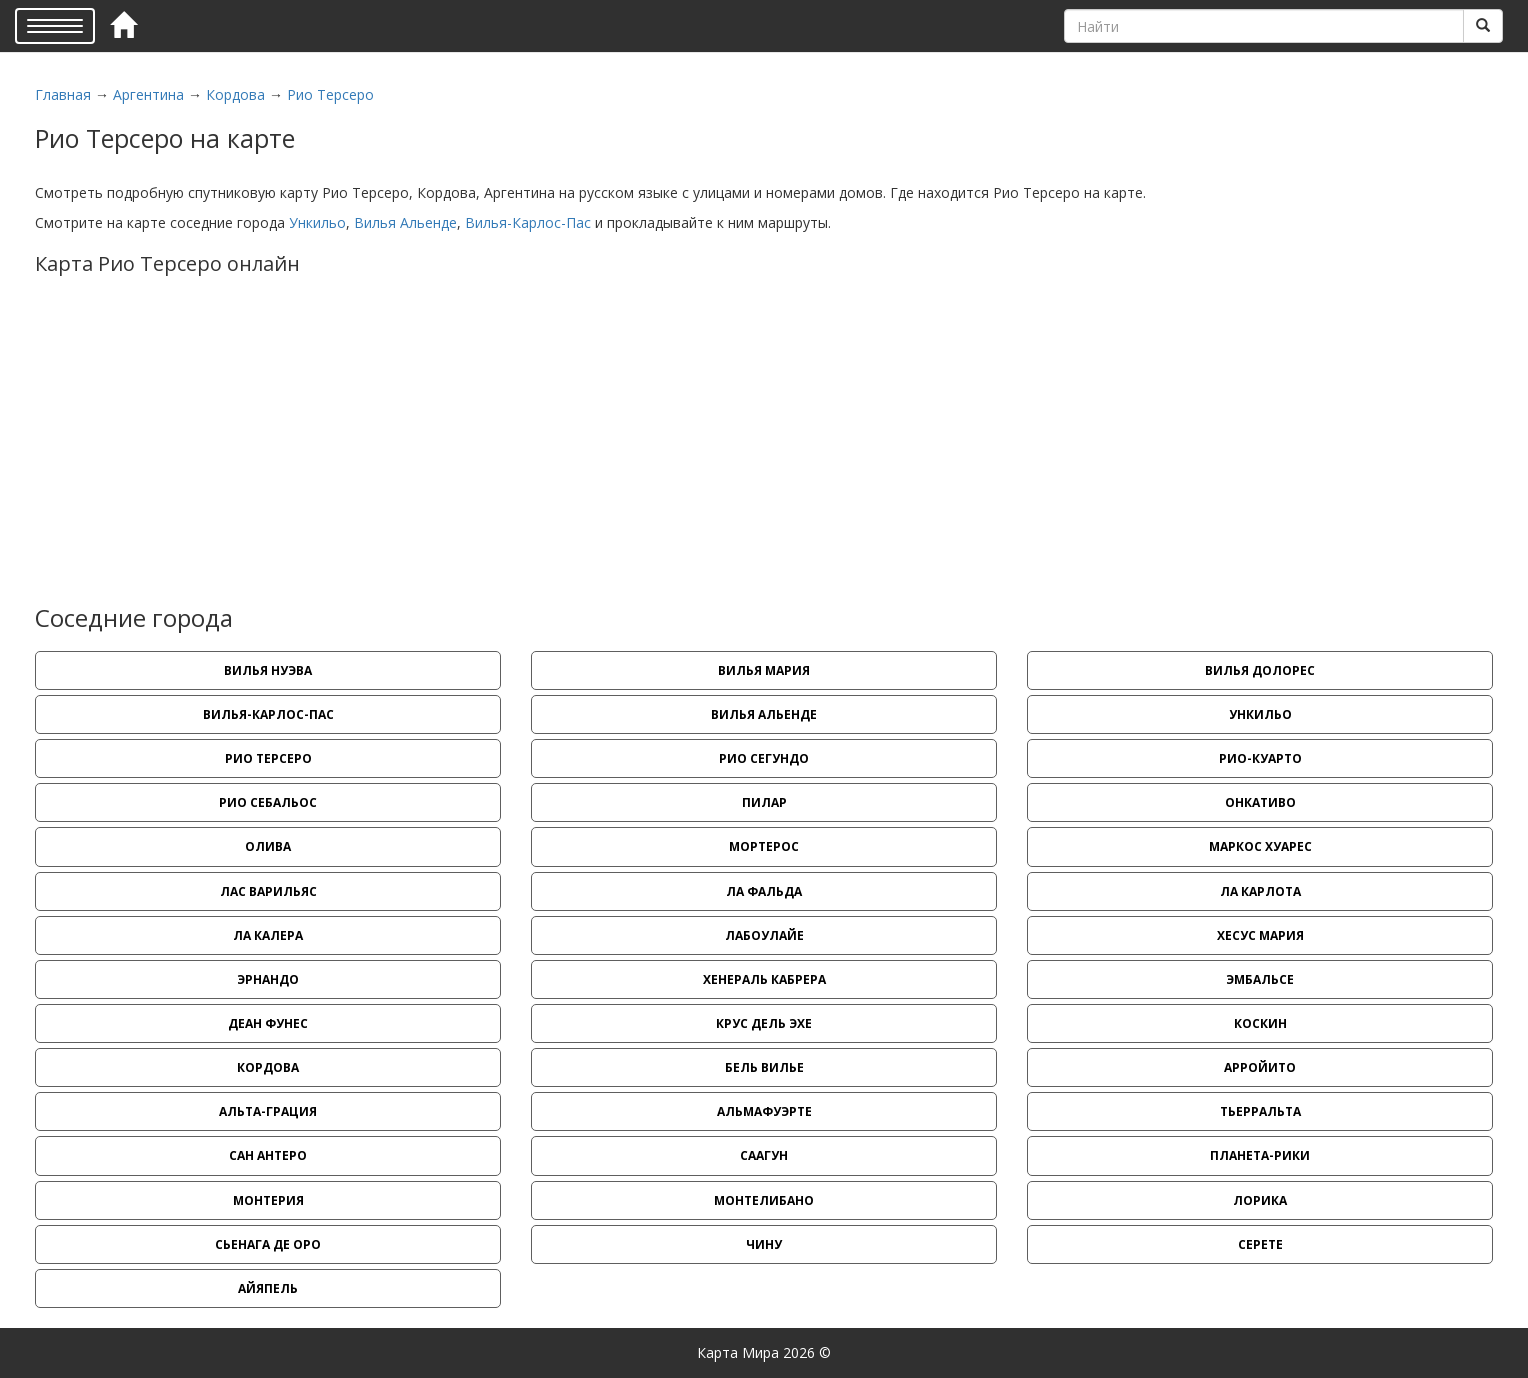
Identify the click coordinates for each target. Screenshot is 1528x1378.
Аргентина (148, 94)
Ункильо (317, 222)
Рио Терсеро (330, 94)
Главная (63, 94)
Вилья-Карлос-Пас (528, 222)
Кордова (235, 94)
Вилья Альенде (405, 222)
